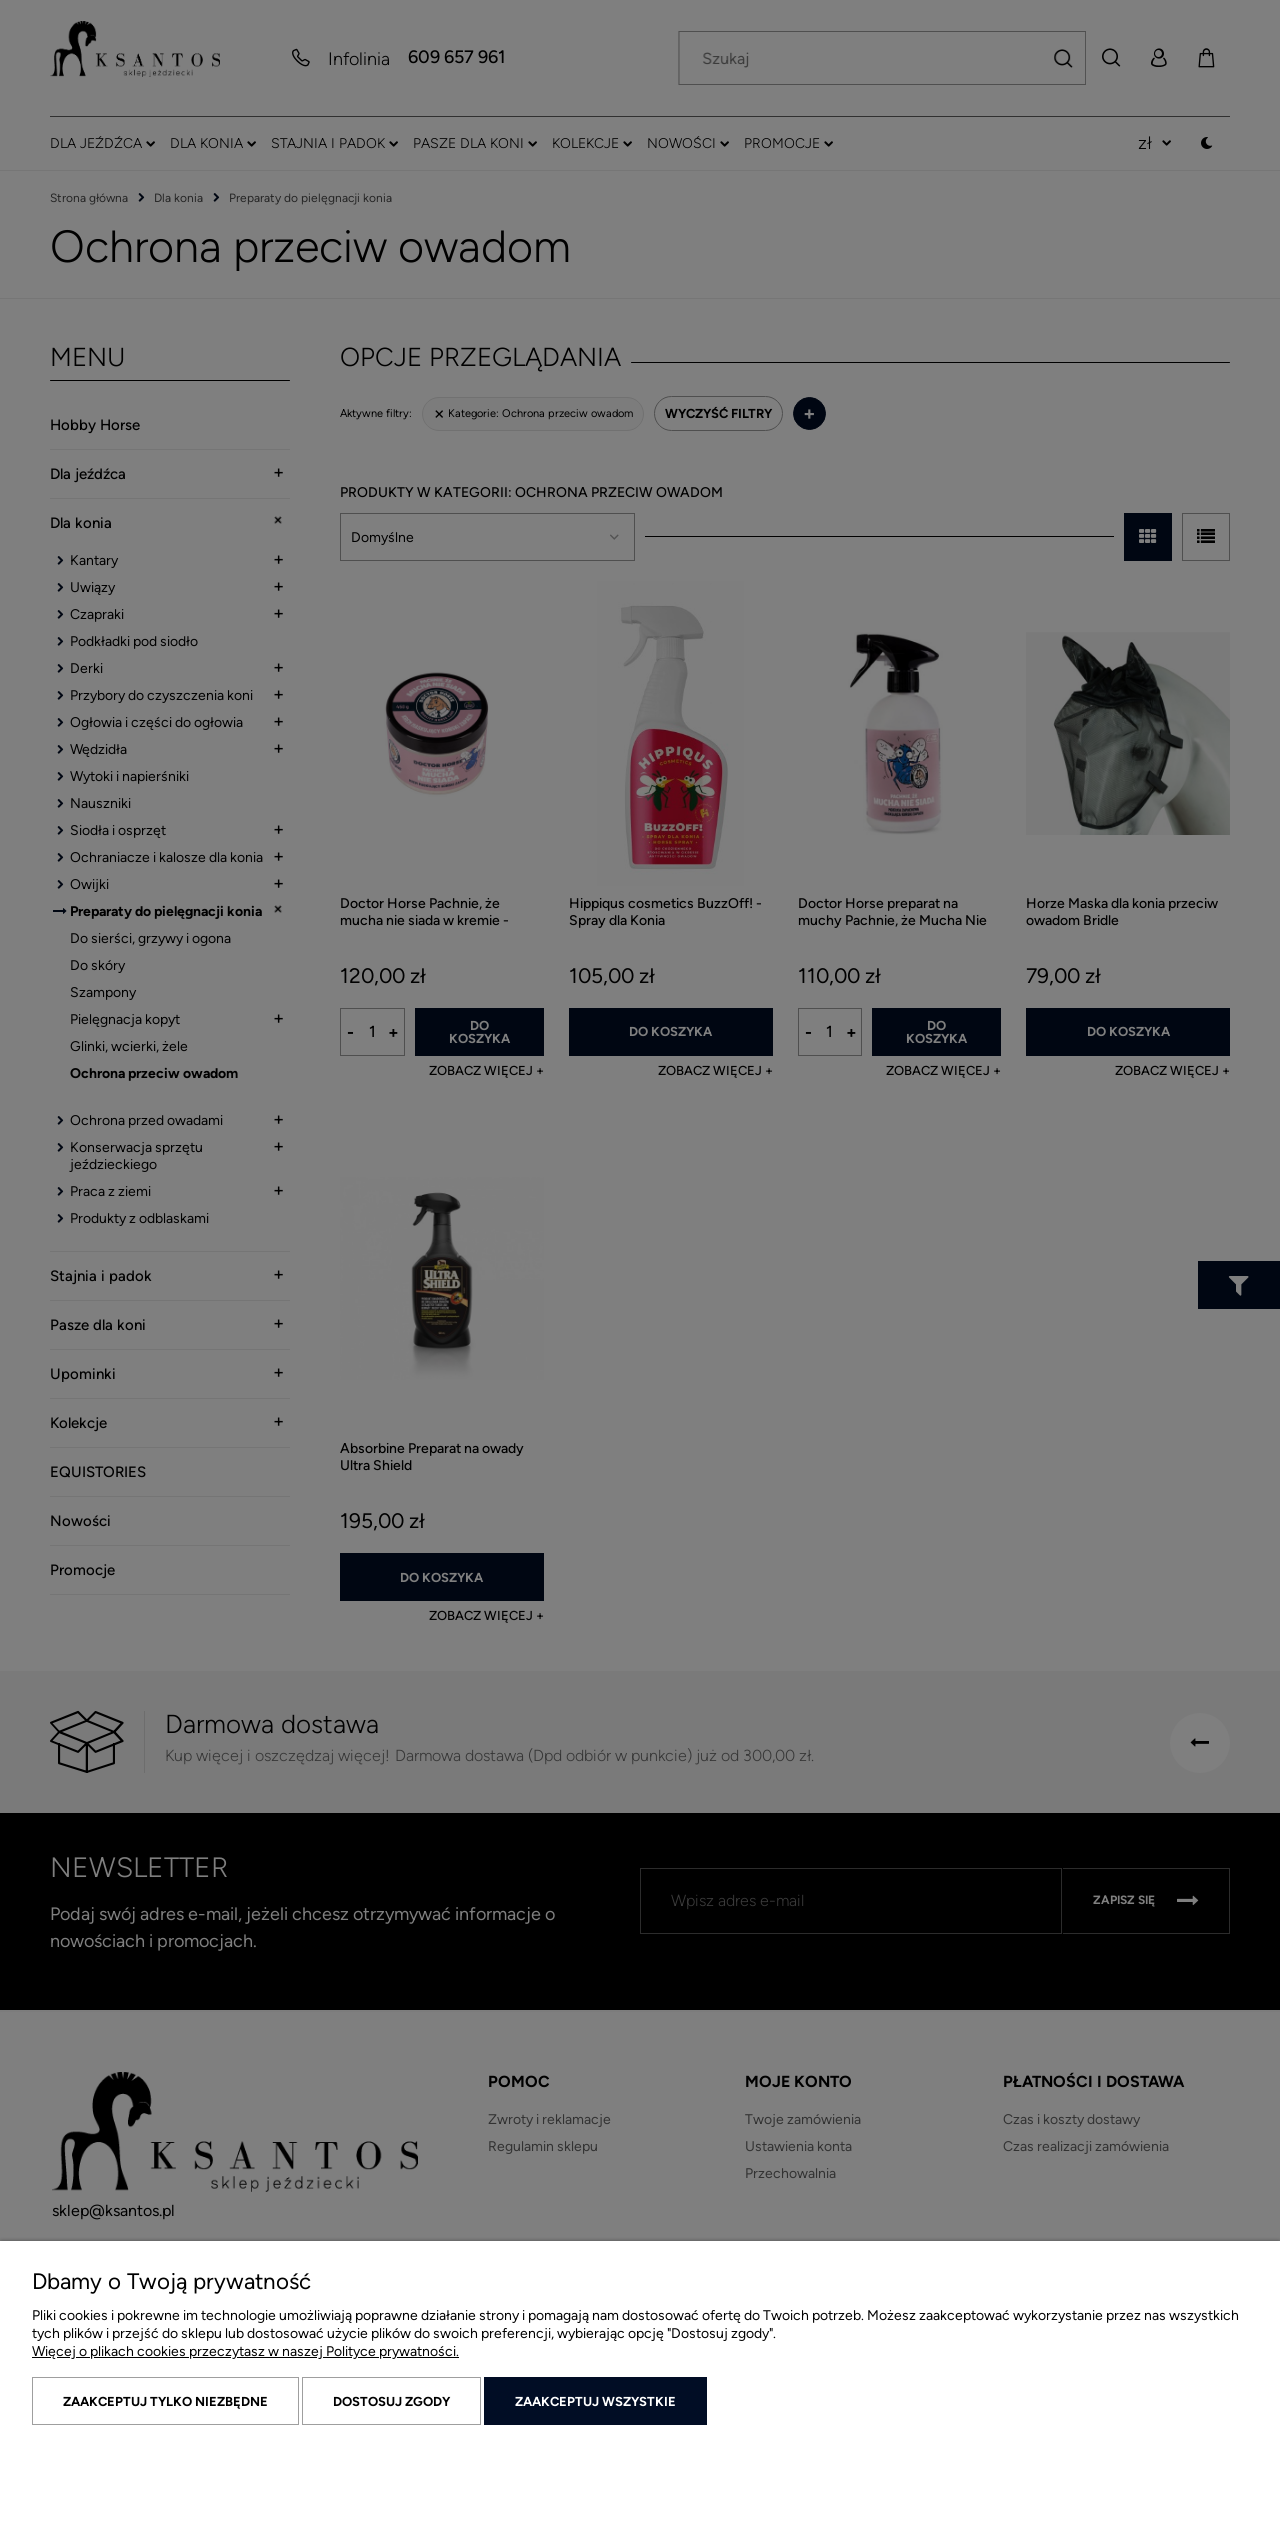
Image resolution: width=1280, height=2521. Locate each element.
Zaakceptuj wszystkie (595, 2401)
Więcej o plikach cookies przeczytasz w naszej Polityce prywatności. (245, 2351)
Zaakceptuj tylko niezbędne (165, 2401)
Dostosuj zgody (391, 2401)
